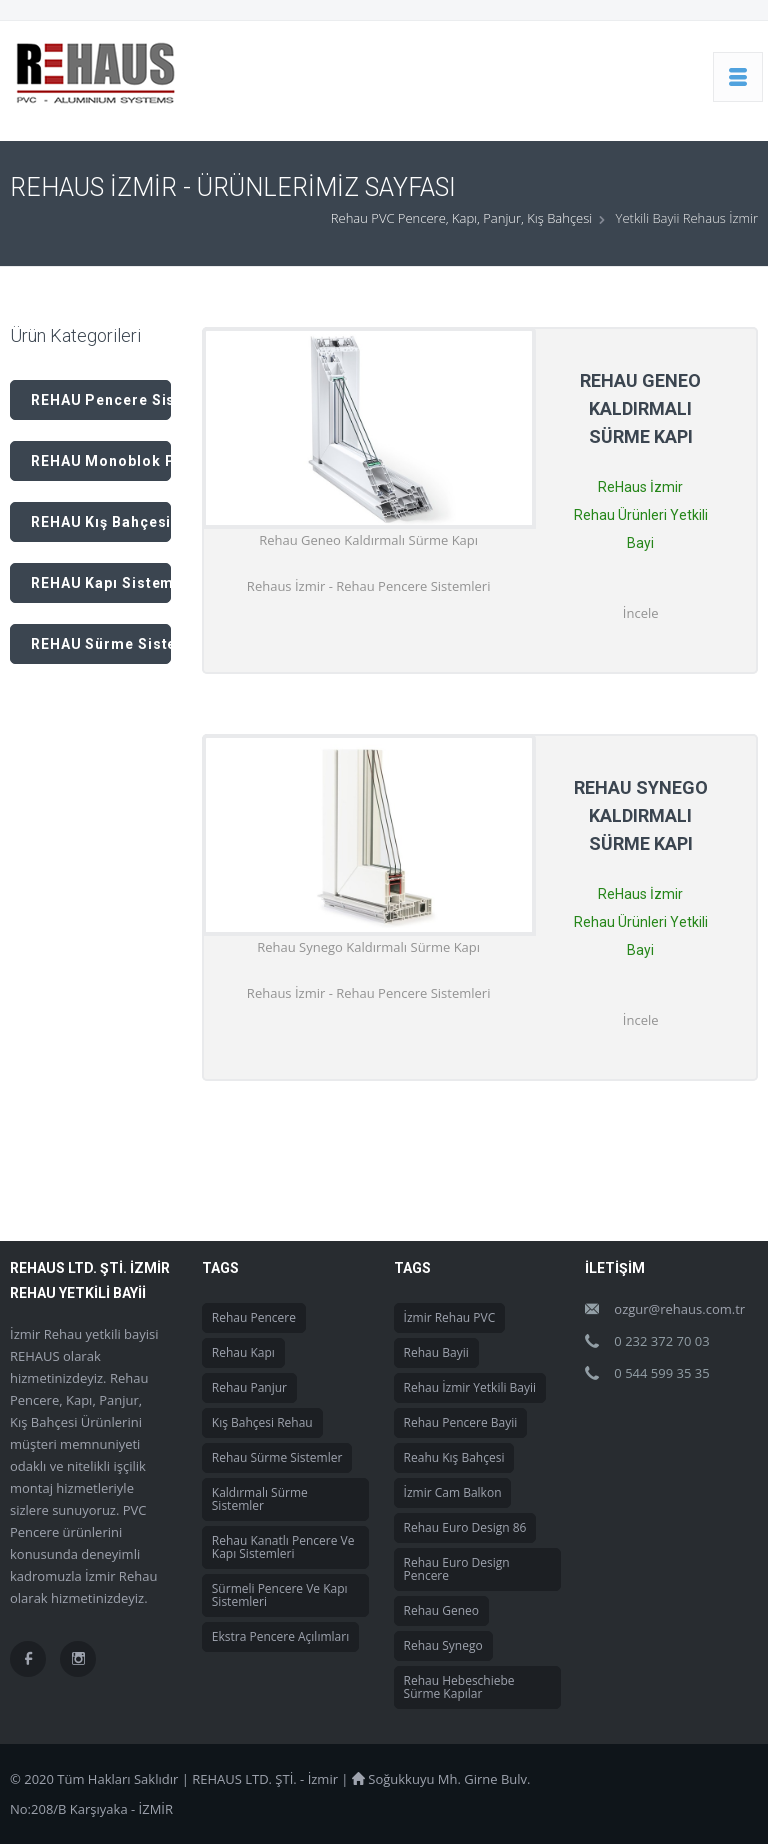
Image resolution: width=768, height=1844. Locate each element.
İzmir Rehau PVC (450, 1317)
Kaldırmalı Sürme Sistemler (260, 1499)
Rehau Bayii (436, 1352)
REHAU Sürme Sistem (101, 644)
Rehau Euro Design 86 (465, 1527)
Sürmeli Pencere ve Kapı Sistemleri (280, 1595)
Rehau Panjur (249, 1387)
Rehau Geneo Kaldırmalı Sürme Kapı (640, 408)
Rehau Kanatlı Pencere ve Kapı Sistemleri (283, 1547)
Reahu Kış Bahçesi (454, 1457)
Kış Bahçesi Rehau (262, 1422)
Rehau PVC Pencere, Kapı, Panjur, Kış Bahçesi (461, 218)
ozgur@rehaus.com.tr (679, 1309)
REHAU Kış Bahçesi (101, 522)
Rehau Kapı (243, 1352)
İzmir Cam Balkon (453, 1492)
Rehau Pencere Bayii (461, 1422)
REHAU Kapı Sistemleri (101, 583)
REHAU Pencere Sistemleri (101, 400)
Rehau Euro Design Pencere (457, 1569)
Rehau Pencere (254, 1317)
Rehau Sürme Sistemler (277, 1457)
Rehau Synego (443, 1645)
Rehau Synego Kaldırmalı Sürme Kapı (641, 815)
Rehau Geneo (441, 1610)
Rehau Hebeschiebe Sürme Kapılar (459, 1687)
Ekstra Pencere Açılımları (280, 1636)
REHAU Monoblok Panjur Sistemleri (101, 461)
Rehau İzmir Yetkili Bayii (470, 1387)
